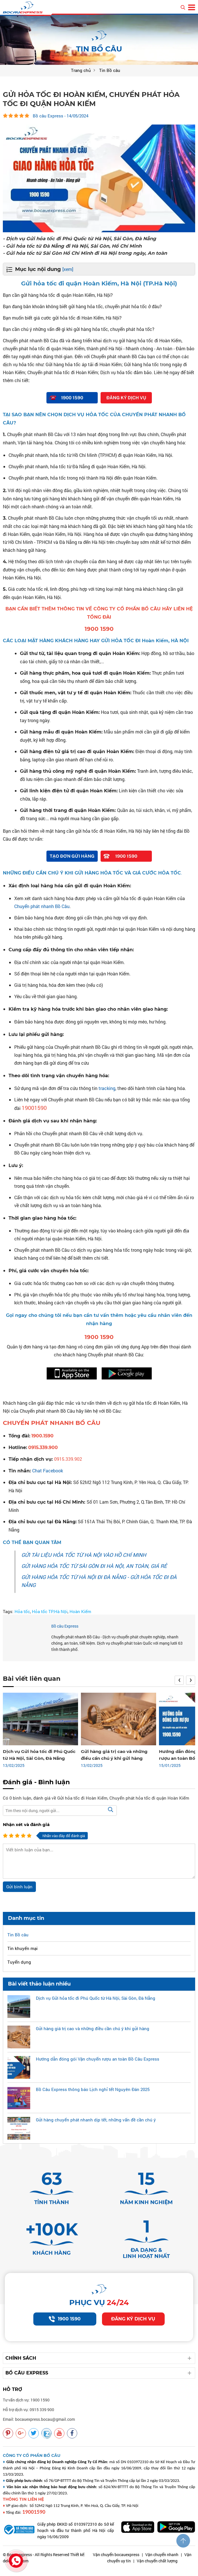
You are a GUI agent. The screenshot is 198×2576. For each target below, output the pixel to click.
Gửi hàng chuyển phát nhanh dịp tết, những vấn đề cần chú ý (96, 2119)
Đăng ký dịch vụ (133, 2326)
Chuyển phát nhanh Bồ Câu (42, 906)
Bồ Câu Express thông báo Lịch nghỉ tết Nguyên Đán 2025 (93, 2089)
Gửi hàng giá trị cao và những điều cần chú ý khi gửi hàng (92, 2028)
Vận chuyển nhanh (161, 2562)
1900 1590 (65, 2327)
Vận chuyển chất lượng (157, 2568)
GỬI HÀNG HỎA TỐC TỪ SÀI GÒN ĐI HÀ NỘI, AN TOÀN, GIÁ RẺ (94, 1565)
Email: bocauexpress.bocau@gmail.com (39, 2427)
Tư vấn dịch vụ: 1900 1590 (26, 2407)
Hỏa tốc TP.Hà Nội (50, 1611)
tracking (107, 1088)
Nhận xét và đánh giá (26, 1824)
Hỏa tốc (22, 1611)
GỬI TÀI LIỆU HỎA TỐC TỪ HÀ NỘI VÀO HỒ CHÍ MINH (83, 1554)
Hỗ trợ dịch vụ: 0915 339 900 (28, 2417)
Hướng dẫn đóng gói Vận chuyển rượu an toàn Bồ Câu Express (97, 2058)
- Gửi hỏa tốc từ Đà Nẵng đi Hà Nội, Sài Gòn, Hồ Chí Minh (74, 245)
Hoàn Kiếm (80, 1611)
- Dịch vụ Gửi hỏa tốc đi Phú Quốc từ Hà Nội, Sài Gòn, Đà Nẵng (81, 238)
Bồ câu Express (64, 1625)
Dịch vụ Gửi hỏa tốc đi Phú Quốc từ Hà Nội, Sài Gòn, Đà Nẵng (95, 1998)
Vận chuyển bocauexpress (116, 2562)
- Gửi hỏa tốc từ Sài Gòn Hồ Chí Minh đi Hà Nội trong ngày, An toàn (87, 253)
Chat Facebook (47, 1470)
